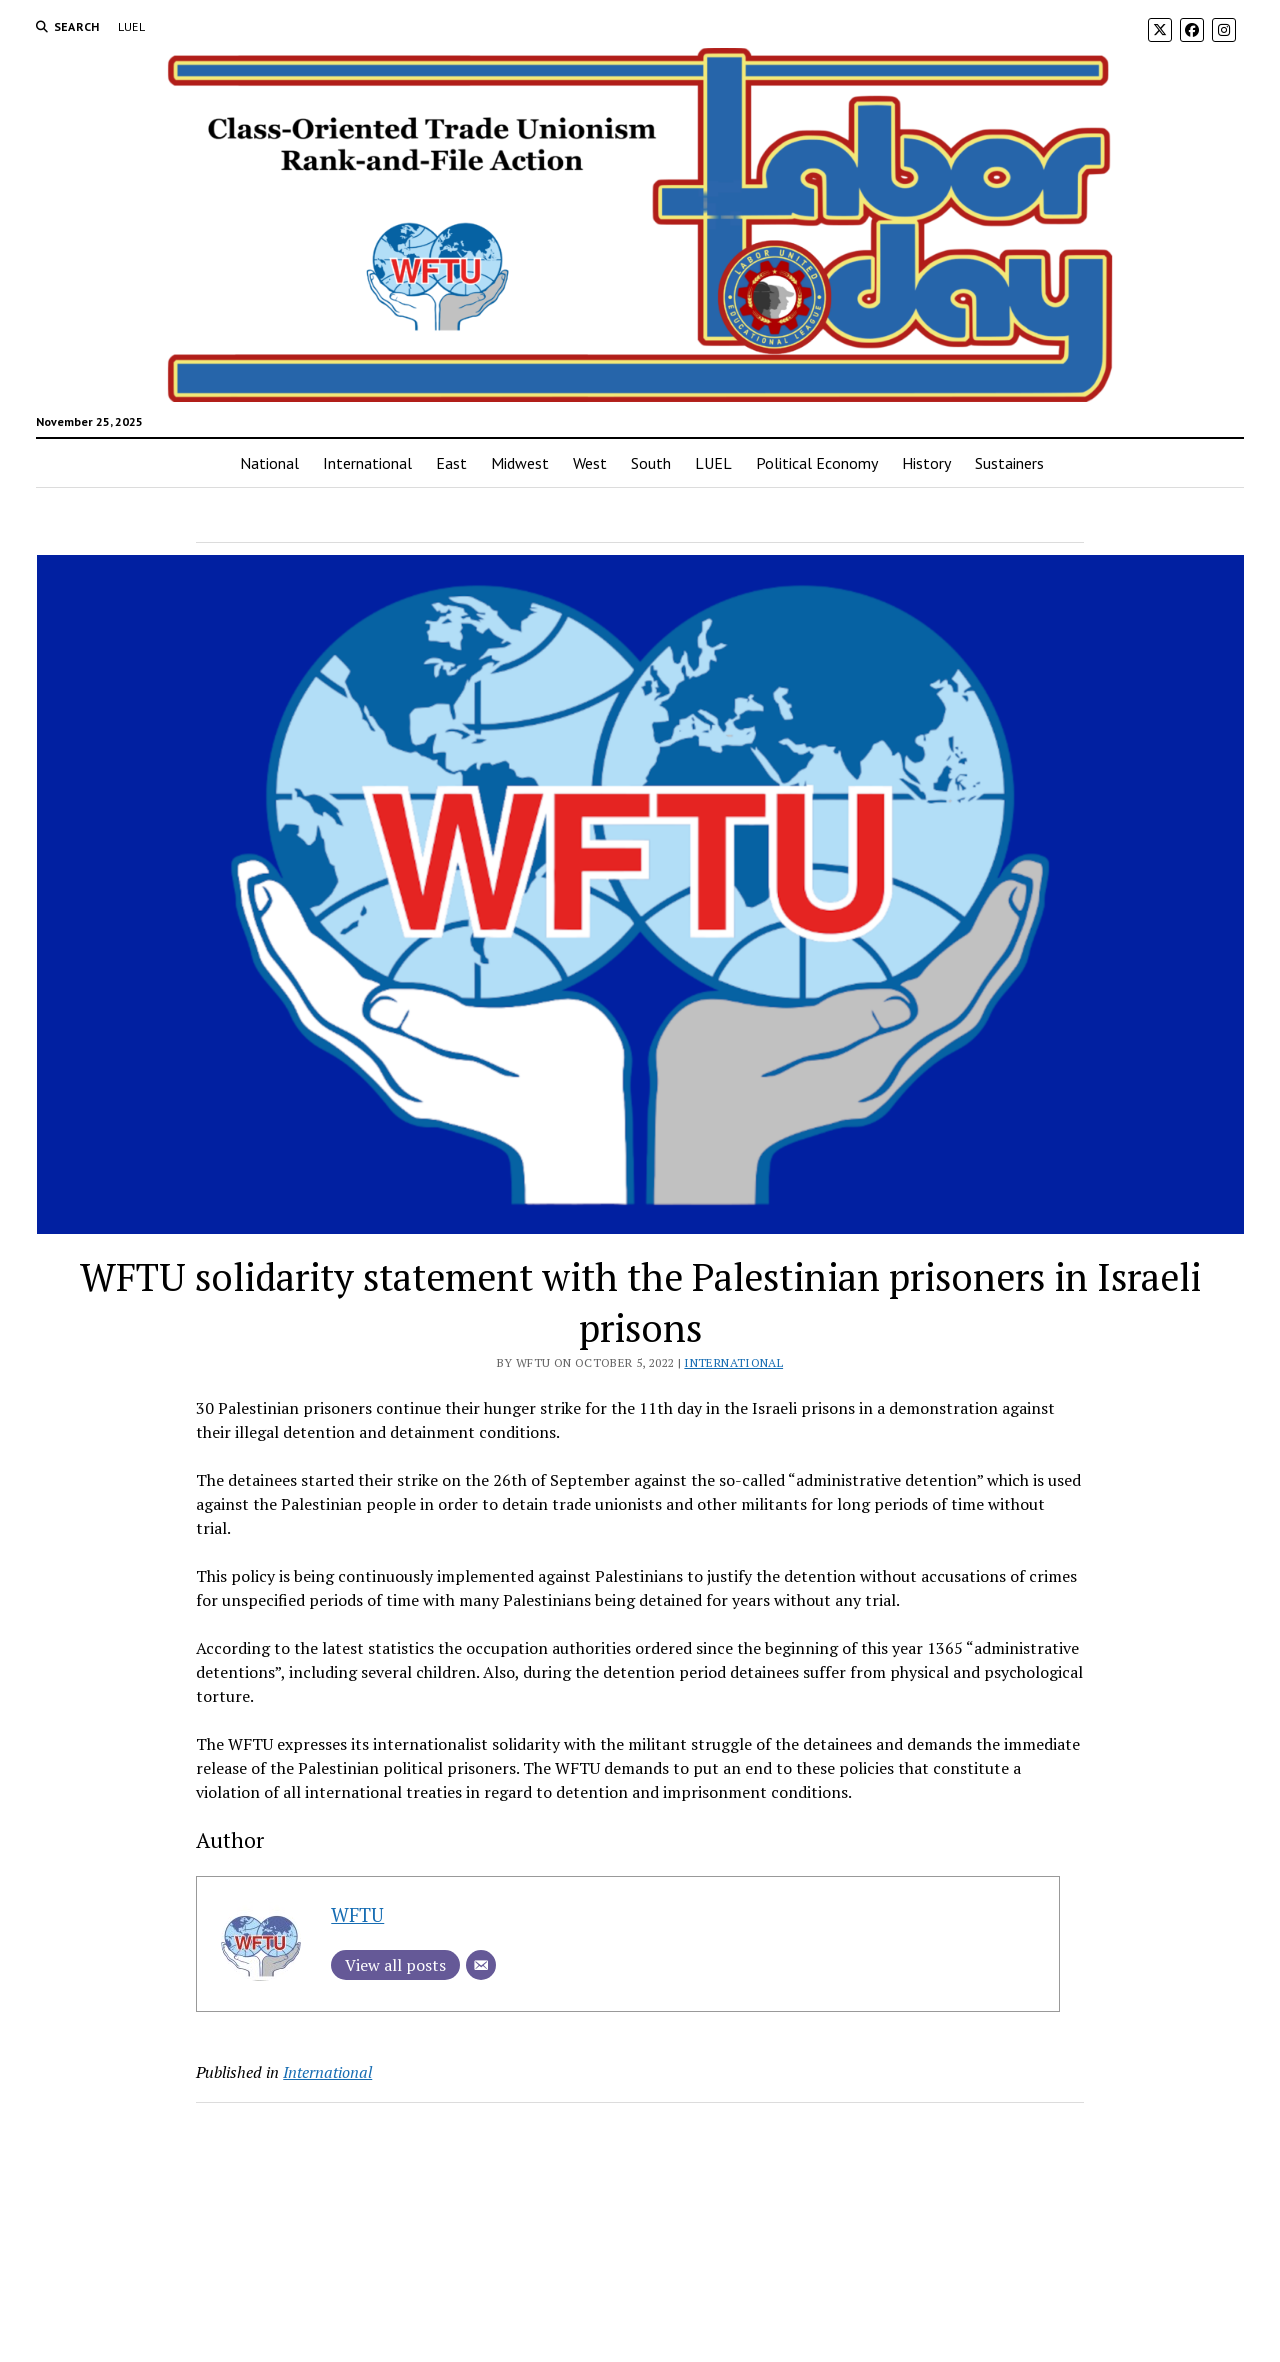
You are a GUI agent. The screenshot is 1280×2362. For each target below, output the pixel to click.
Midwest (520, 463)
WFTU (357, 1914)
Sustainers (1009, 463)
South (651, 463)
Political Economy (817, 463)
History (926, 463)
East (451, 463)
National (269, 463)
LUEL (131, 26)
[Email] (481, 1965)
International (367, 463)
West (590, 463)
